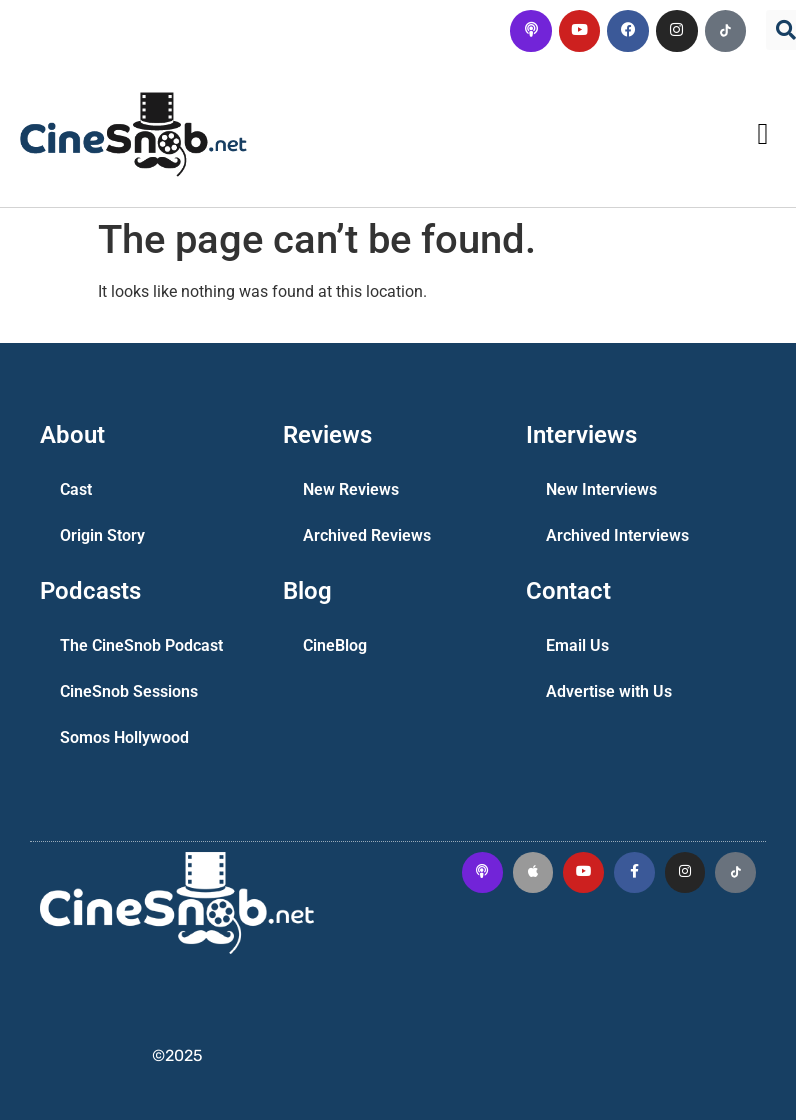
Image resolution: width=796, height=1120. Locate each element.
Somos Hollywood (124, 737)
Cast (76, 489)
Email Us (577, 645)
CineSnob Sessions (129, 691)
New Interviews (601, 489)
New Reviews (351, 489)
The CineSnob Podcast (141, 645)
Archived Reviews (367, 535)
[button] (763, 134)
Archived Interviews (617, 535)
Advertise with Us (609, 691)
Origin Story (102, 535)
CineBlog (335, 645)
